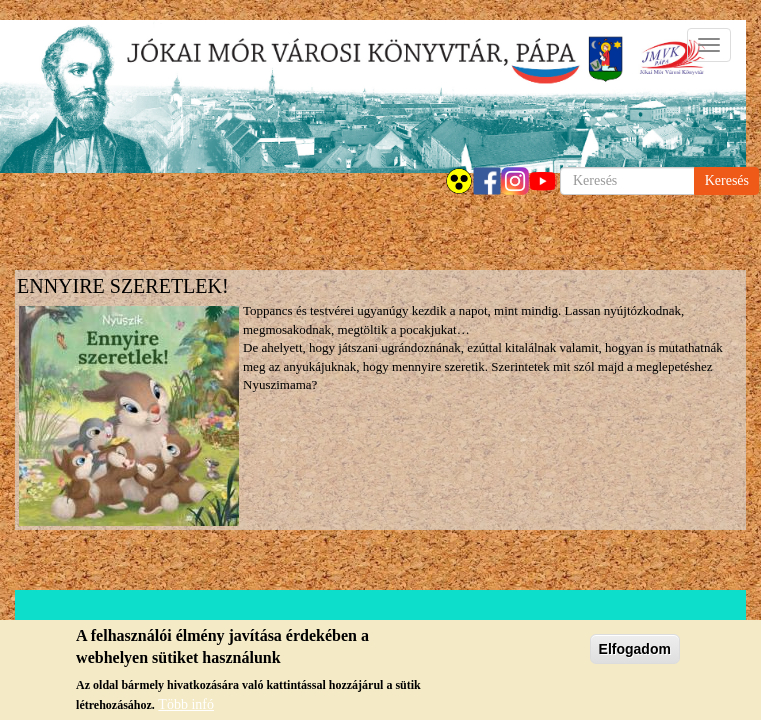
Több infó (186, 705)
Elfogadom (635, 650)
